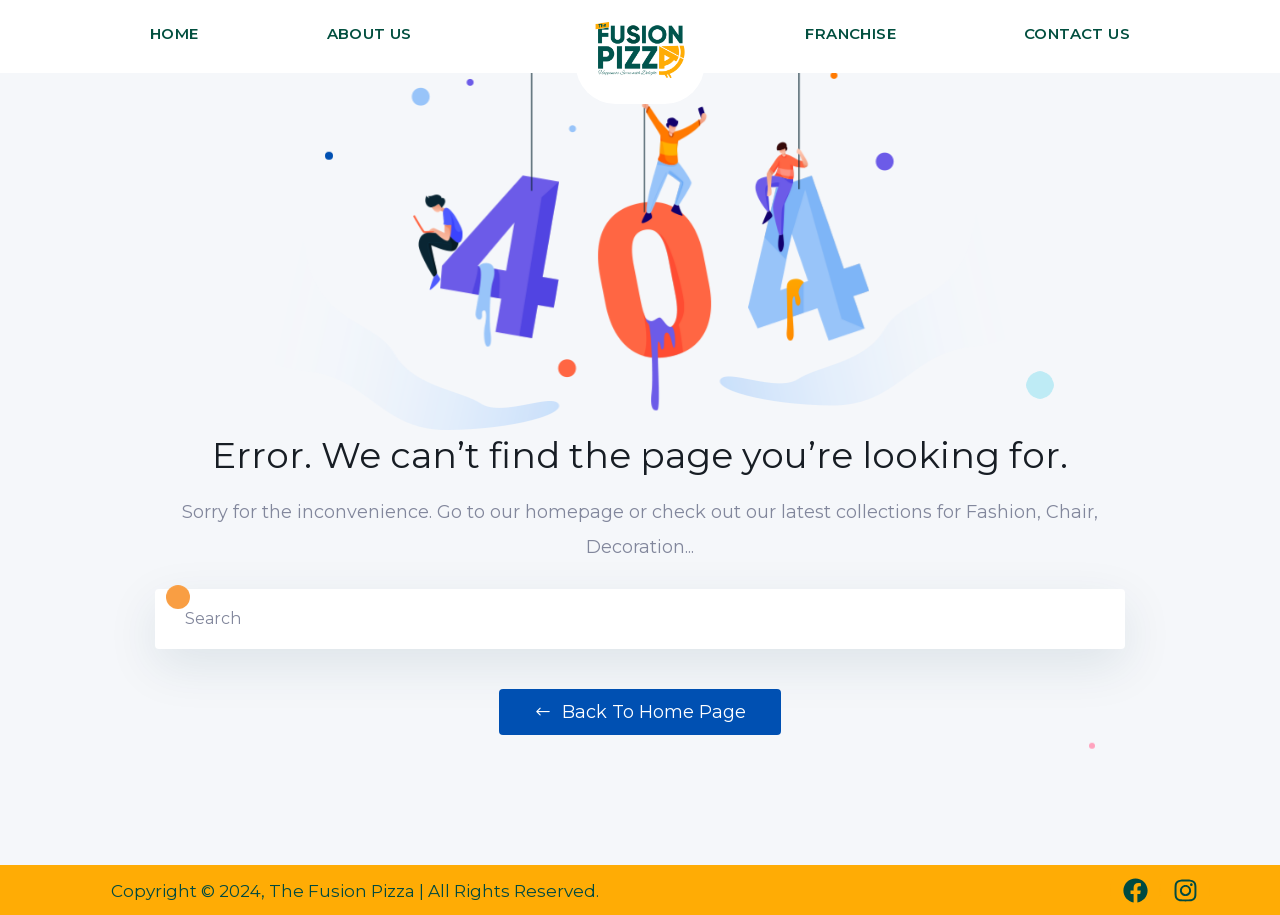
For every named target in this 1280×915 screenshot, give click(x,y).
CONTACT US (1077, 33)
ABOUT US (369, 33)
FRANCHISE (850, 33)
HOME (174, 33)
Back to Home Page (640, 712)
